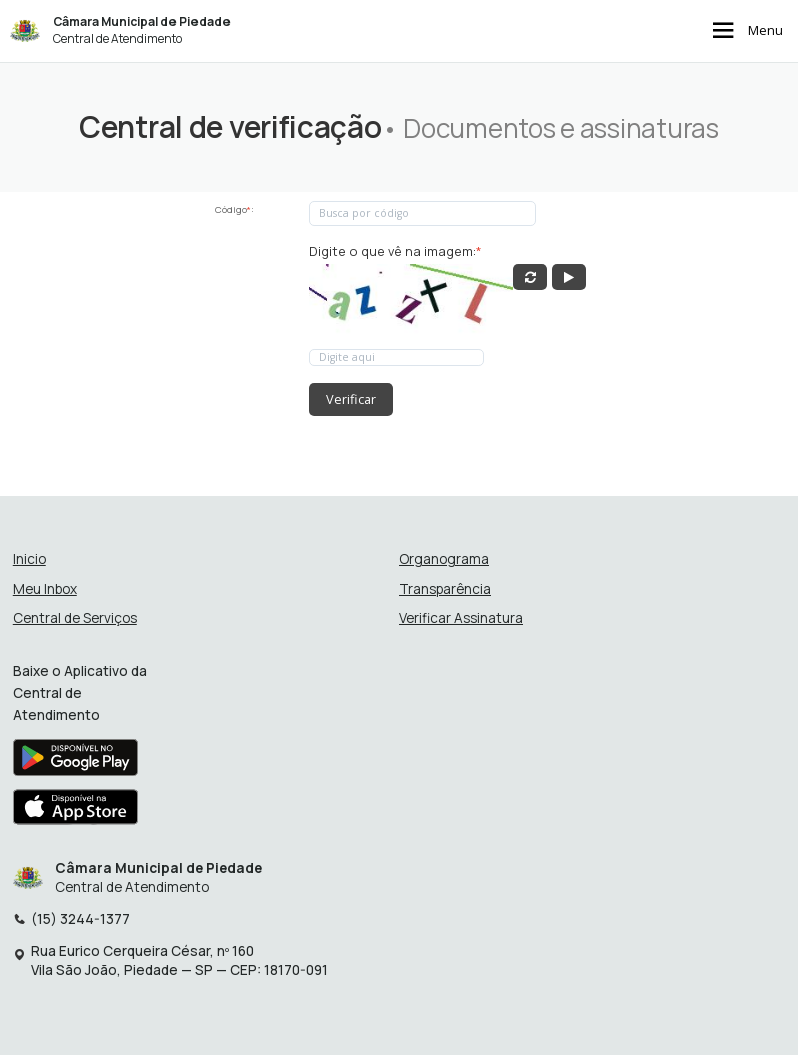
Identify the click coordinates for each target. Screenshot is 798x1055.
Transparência (445, 589)
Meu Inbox (45, 589)
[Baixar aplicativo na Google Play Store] (75, 763)
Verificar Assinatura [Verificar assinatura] (461, 618)
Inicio (29, 559)
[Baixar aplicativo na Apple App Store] (76, 812)
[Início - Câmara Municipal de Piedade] (25, 31)
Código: (234, 209)
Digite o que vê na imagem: (395, 251)
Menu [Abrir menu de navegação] (745, 31)
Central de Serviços (75, 618)
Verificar (351, 399)
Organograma (444, 559)
